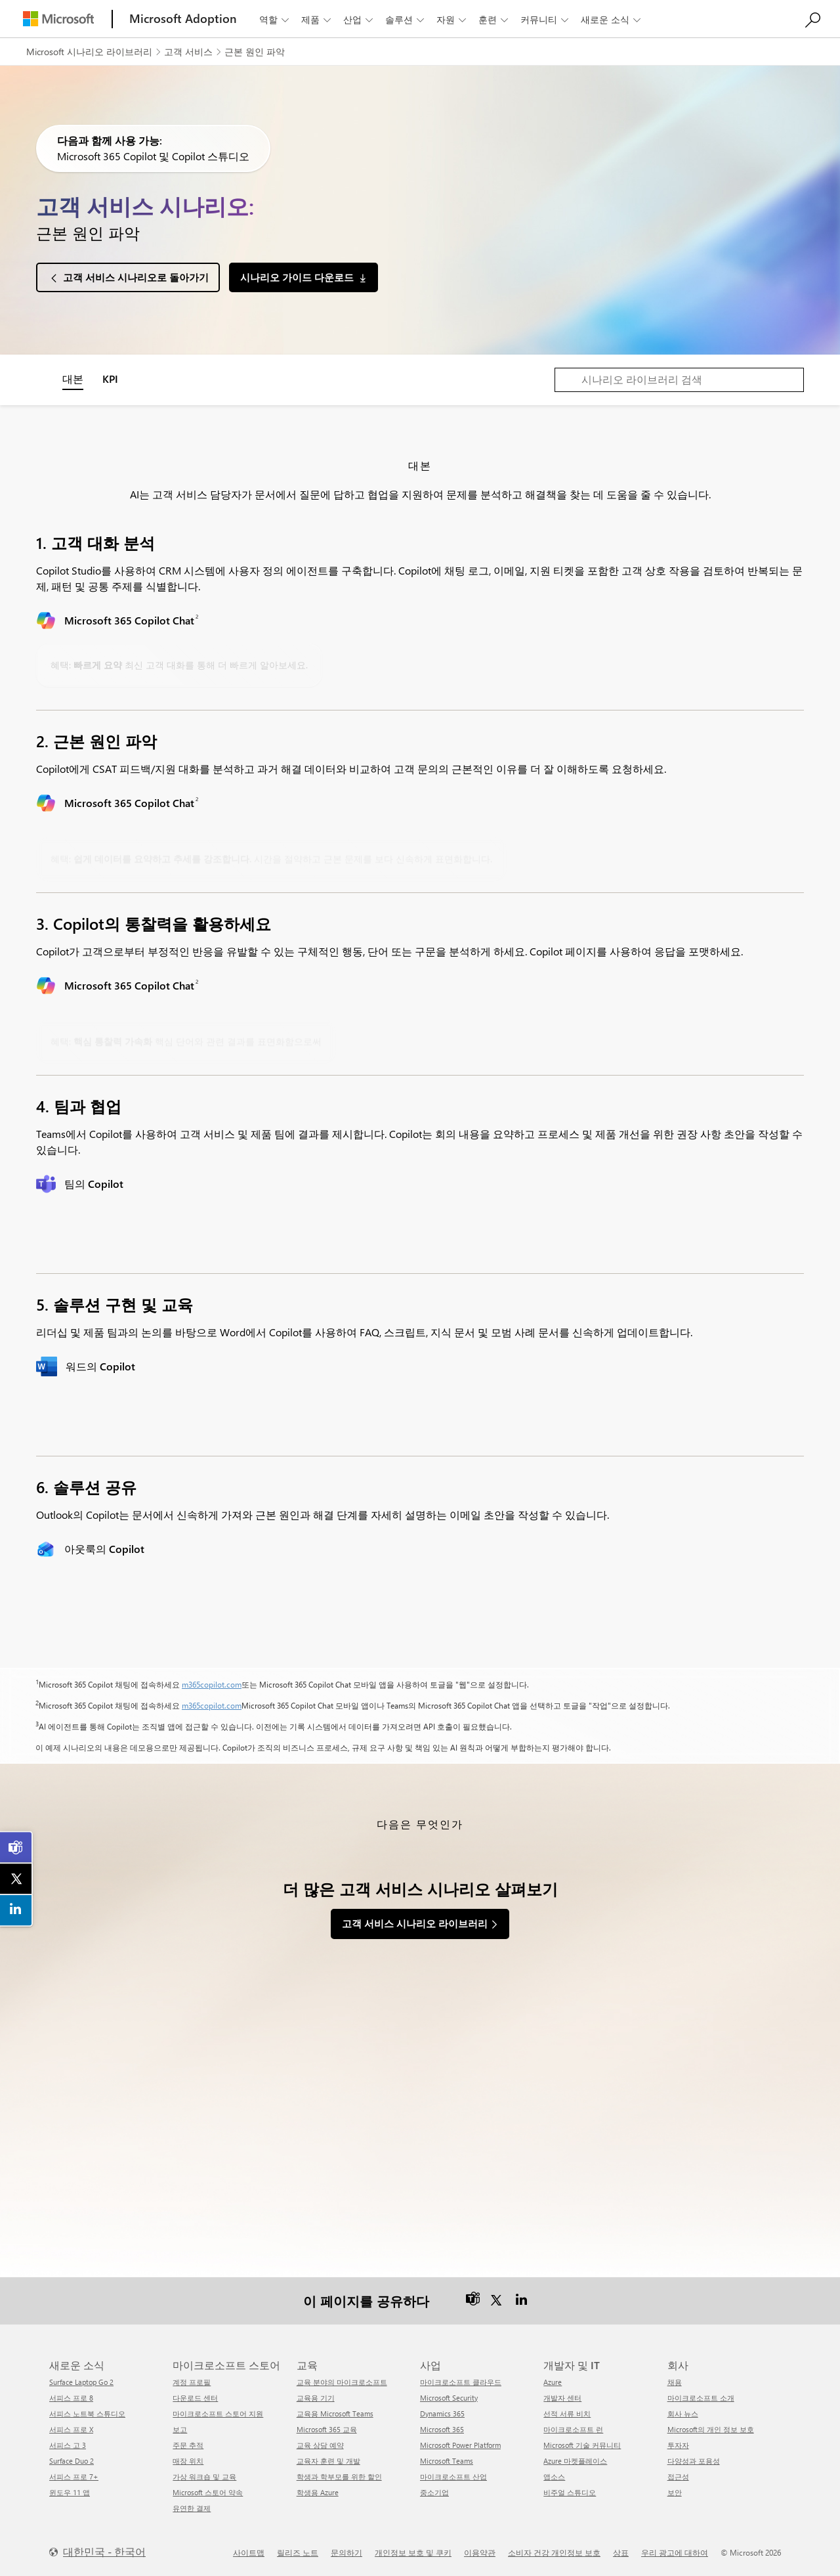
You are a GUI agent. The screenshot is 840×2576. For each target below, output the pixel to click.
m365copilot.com (212, 1684)
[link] (16, 1847)
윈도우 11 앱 (69, 2492)
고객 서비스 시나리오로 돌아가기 (136, 277)
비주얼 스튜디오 (569, 2492)
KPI (110, 378)
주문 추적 (188, 2445)
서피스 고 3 (67, 2445)
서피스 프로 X (71, 2429)
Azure (552, 2382)
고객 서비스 (188, 51)
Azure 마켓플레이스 (575, 2461)
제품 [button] (317, 19)
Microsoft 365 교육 (327, 2429)
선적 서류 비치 (567, 2413)
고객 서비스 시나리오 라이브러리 (415, 1923)
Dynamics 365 (442, 2413)
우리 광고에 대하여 (674, 2552)
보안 (674, 2492)
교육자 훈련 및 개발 (328, 2461)
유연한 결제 (192, 2508)
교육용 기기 (316, 2398)
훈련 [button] (494, 19)
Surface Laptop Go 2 (81, 2382)
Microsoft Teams (446, 2461)
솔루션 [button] (406, 19)
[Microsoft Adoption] (183, 18)
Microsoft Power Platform (460, 2445)
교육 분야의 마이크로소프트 (342, 2382)
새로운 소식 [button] (612, 19)
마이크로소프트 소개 (700, 2398)
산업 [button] (359, 19)
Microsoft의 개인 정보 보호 (710, 2429)
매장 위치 (188, 2461)
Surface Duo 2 (71, 2461)
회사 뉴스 (682, 2413)
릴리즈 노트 (297, 2552)
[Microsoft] (58, 18)
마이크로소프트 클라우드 (460, 2382)
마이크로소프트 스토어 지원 (218, 2413)
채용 (674, 2382)
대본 (72, 378)
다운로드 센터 (195, 2398)
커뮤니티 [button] (545, 19)
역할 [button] (275, 19)
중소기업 (434, 2492)
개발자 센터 (562, 2398)
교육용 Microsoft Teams (335, 2413)
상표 (621, 2552)
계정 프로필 (192, 2382)
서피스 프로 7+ (73, 2476)
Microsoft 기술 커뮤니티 (582, 2445)
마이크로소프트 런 (573, 2429)
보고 (180, 2429)
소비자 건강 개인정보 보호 (554, 2552)
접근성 (678, 2476)
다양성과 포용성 (693, 2461)
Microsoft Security (449, 2398)
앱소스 (554, 2476)
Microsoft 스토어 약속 (208, 2492)
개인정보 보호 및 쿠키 (413, 2552)
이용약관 (479, 2552)
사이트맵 (248, 2552)
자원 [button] (452, 19)
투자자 (678, 2445)
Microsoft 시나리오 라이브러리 (89, 51)
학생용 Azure (318, 2492)
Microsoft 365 (442, 2429)
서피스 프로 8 (71, 2398)
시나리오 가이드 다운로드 (297, 277)
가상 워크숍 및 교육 (204, 2476)
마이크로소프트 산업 (453, 2476)
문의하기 (346, 2552)
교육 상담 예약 (320, 2445)
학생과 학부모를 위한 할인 (339, 2476)
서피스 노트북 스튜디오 (87, 2413)
